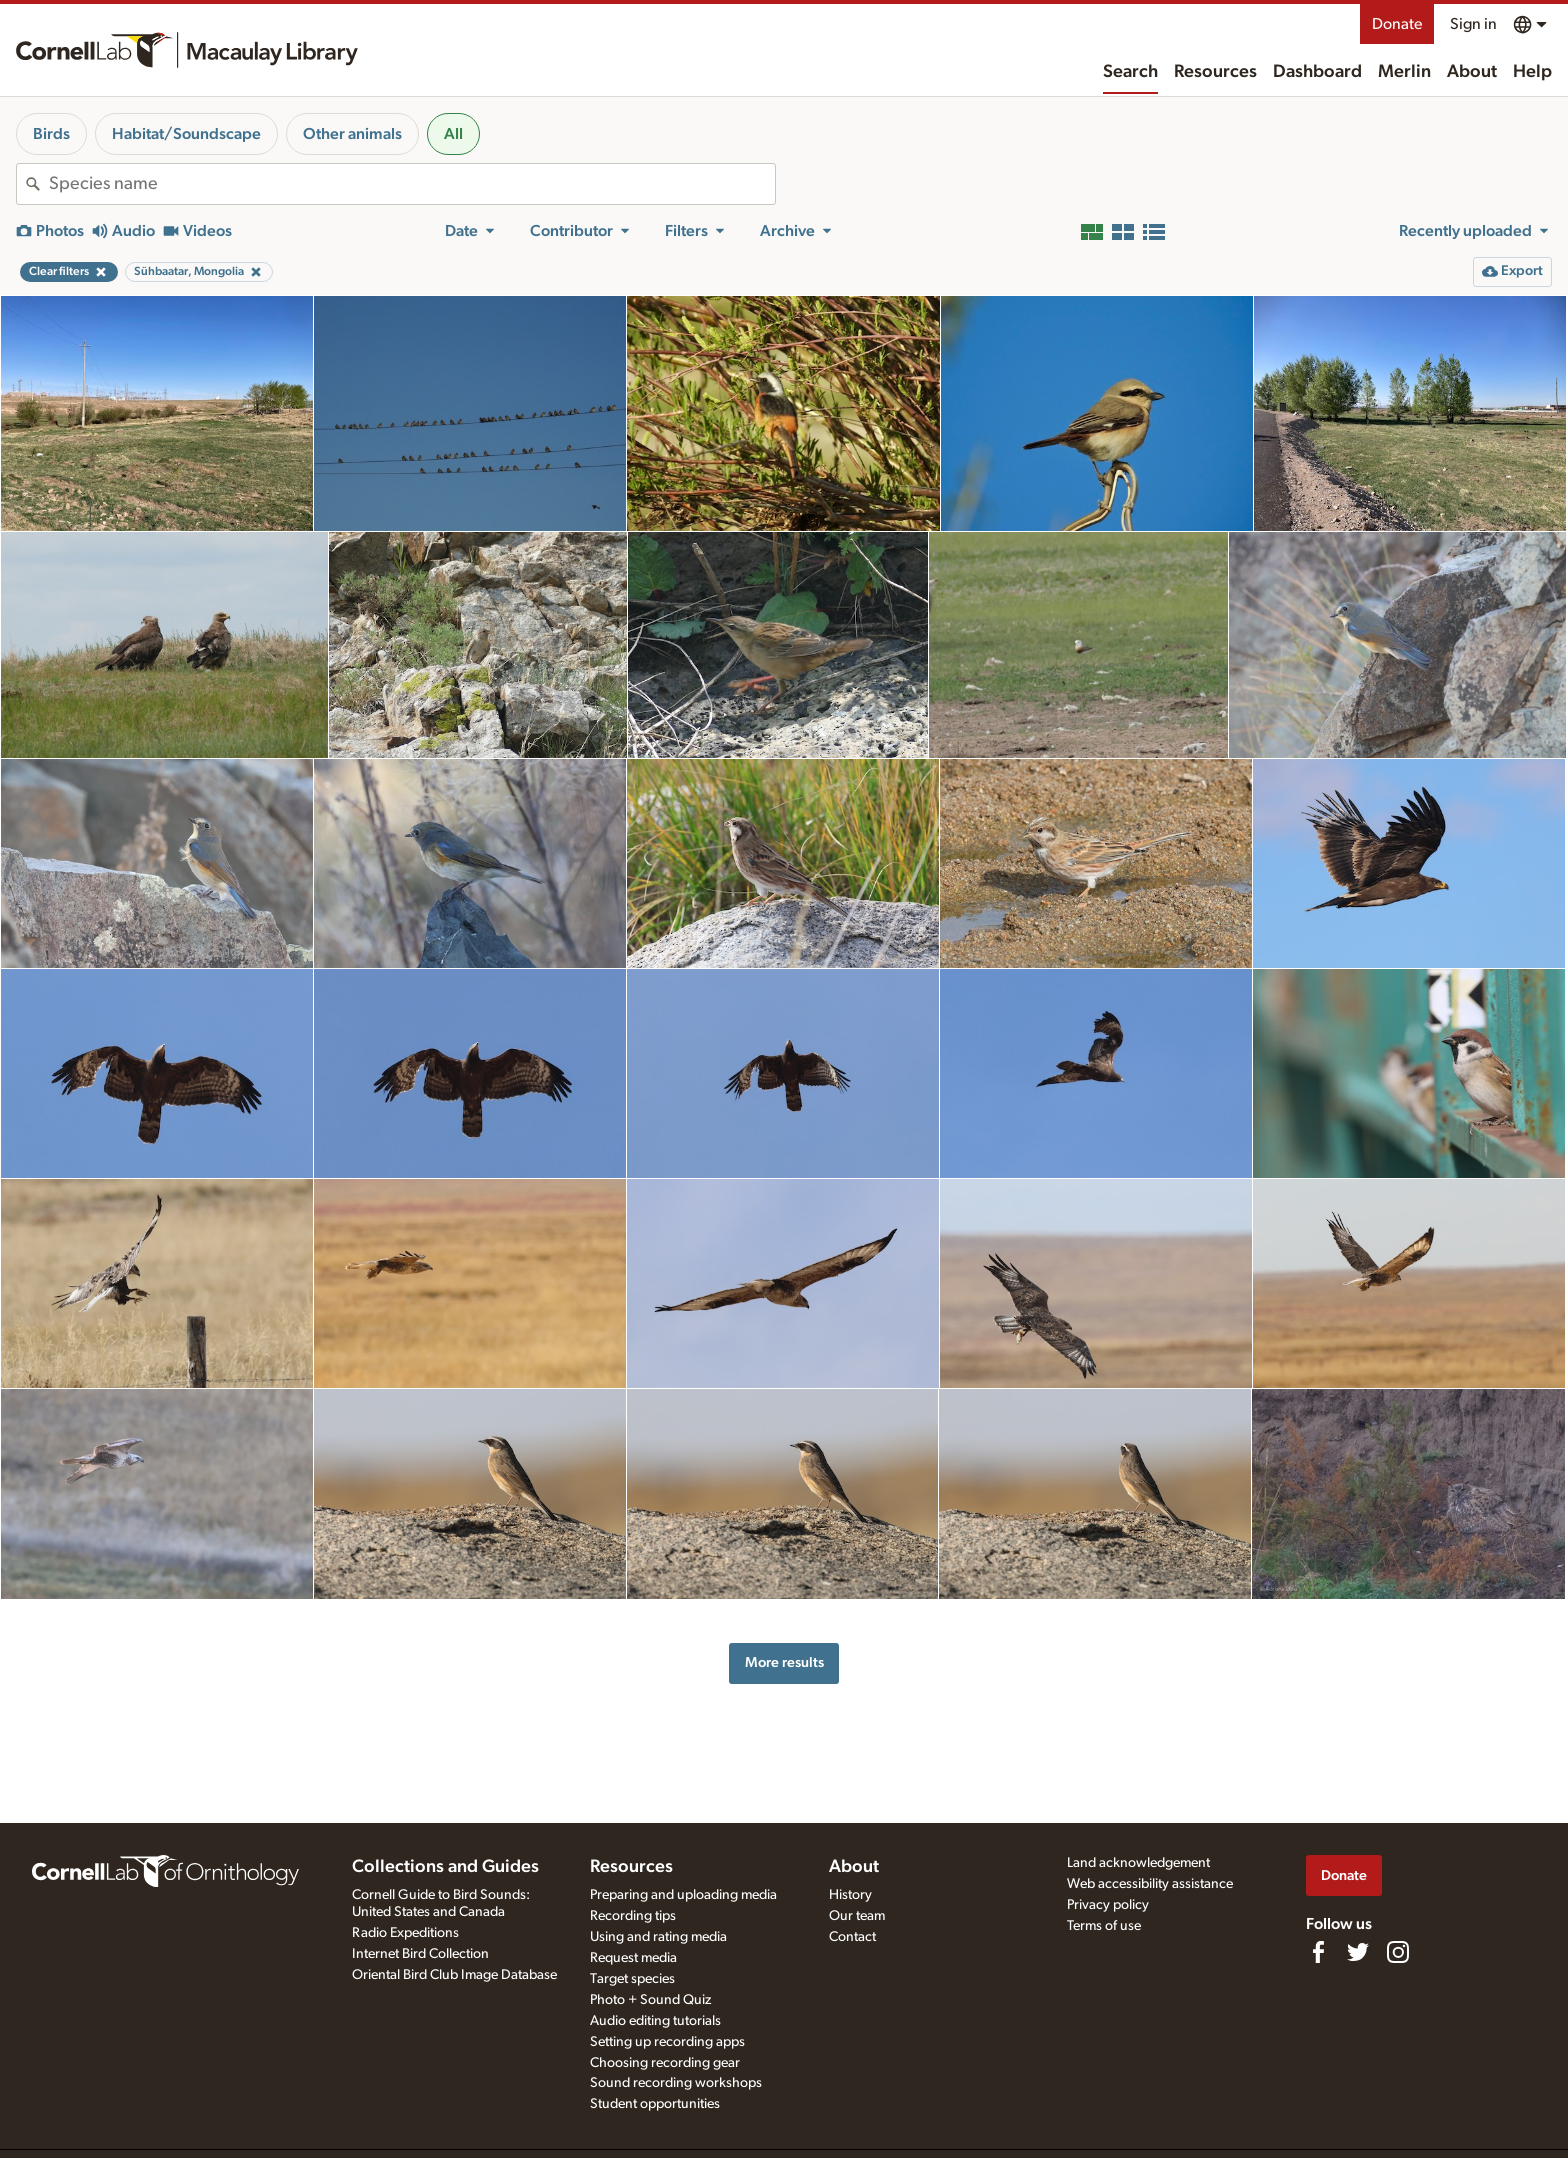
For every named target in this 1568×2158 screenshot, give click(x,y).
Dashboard (1317, 72)
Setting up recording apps (667, 2042)
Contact (852, 1937)
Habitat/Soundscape (186, 134)
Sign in (1473, 24)
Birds (51, 134)
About (1472, 72)
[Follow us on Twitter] (1358, 1952)
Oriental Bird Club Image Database (454, 1975)
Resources (1215, 72)
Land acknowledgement (1138, 1863)
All (453, 134)
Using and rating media (658, 1937)
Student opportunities (655, 2104)
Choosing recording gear (665, 2063)
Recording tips (633, 1916)
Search (1130, 72)
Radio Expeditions (405, 1933)
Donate (1397, 24)
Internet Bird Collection (420, 1954)
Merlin (1404, 72)
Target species (632, 1979)
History (850, 1895)
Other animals (352, 134)
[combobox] (412, 184)
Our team (857, 1916)
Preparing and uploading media (683, 1895)
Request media (633, 1958)
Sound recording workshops (676, 2083)
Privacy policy (1108, 1905)
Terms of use (1104, 1926)
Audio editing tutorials (655, 2021)
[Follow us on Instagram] (1398, 1952)
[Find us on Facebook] (1318, 1952)
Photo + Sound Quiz (650, 2000)
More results (784, 1662)
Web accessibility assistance (1150, 1884)
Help (1532, 72)
